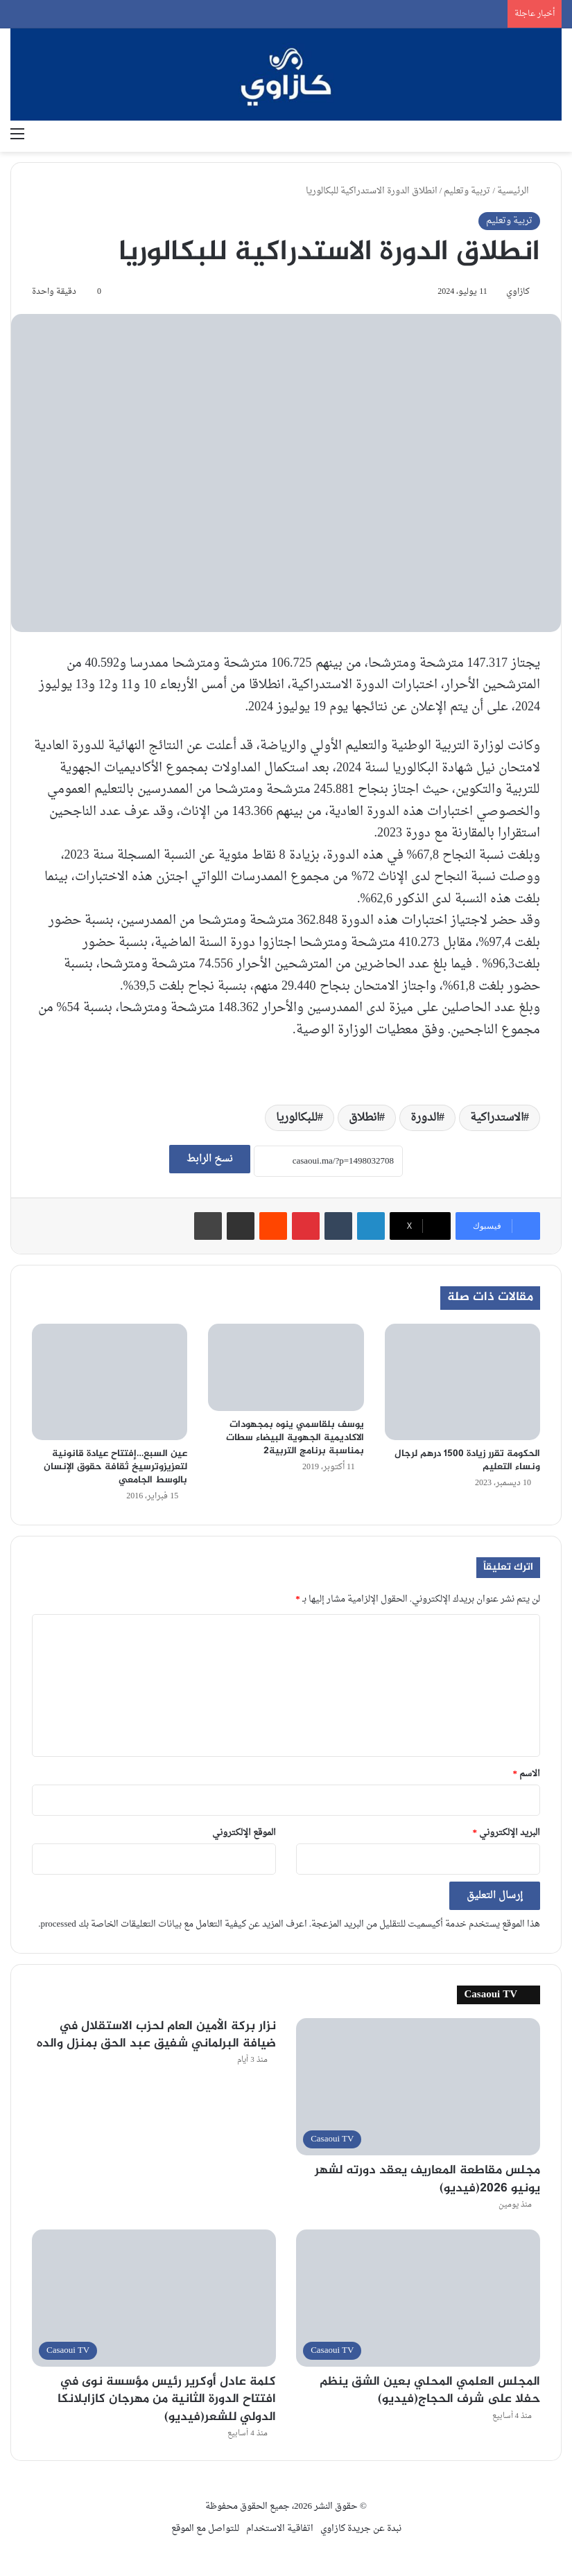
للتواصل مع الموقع (205, 2528)
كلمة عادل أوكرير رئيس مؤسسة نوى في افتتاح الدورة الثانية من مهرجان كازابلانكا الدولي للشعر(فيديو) (167, 2399)
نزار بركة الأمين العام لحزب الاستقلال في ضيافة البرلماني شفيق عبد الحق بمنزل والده (156, 2035)
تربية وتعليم (467, 191)
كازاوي (518, 291)
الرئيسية (518, 191)
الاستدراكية (496, 1117)
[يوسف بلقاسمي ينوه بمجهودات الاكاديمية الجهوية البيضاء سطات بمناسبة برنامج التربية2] (285, 1368)
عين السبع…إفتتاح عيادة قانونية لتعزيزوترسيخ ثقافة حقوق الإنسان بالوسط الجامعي (115, 1467)
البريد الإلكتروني (507, 1832)
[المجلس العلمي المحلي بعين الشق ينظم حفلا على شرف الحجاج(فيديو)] (418, 2298)
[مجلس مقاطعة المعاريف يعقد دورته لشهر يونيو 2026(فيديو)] (418, 2086)
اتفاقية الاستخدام (279, 2528)
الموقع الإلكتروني (244, 1832)
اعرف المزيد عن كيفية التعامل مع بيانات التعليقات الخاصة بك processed (173, 1924)
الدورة (424, 1117)
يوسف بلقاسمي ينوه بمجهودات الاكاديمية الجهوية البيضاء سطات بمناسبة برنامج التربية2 (295, 1438)
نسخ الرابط (210, 1159)
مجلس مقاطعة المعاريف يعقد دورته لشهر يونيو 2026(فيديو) (427, 2179)
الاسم (527, 1773)
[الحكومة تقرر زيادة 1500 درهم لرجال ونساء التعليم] (462, 1382)
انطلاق (364, 1117)
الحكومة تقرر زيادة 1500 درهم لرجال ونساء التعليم (467, 1460)
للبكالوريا (297, 1117)
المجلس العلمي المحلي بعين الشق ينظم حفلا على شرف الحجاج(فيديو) (430, 2391)
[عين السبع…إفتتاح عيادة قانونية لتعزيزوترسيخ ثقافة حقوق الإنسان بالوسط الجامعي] (109, 1382)
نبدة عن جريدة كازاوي (360, 2528)
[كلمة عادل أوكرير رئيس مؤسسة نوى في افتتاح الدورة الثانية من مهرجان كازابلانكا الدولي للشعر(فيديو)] (154, 2298)
